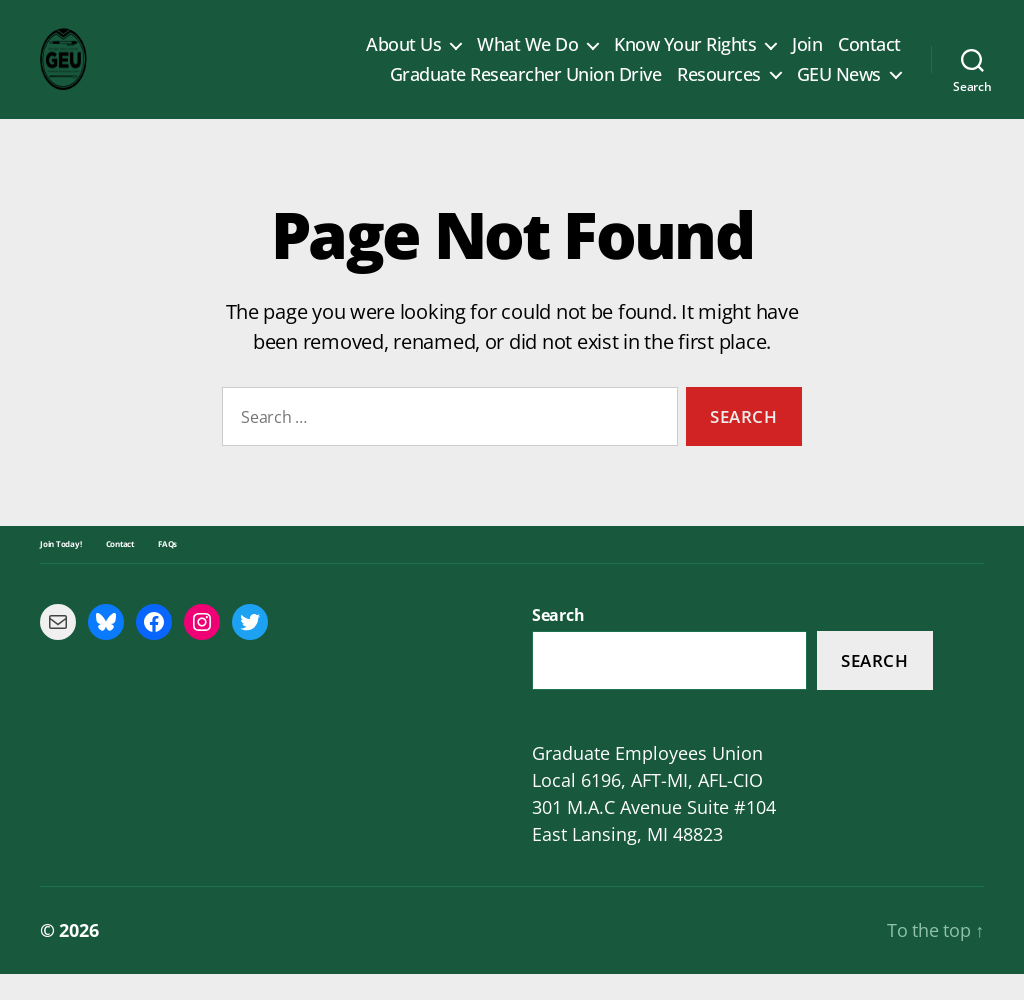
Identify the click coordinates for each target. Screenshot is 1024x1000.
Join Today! (61, 570)
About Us (403, 58)
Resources (719, 88)
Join (807, 58)
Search (874, 686)
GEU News (839, 88)
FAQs (167, 570)
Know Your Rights (685, 58)
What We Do (527, 58)
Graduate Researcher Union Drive (526, 88)
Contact (869, 58)
